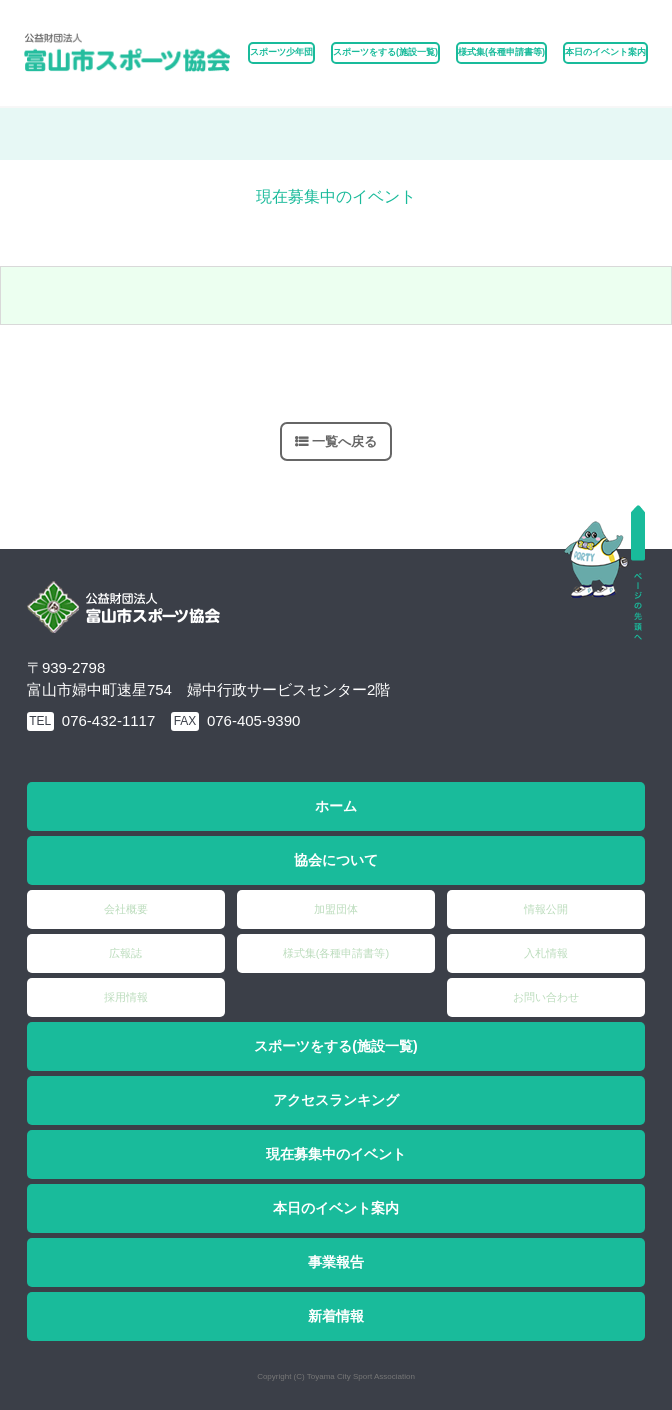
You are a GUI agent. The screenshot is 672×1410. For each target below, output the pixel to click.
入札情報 (546, 953)
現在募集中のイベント (336, 1154)
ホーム (336, 806)
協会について (336, 860)
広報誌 (125, 953)
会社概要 (126, 909)
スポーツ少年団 (281, 52)
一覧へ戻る (344, 441)
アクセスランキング (336, 1100)
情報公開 (546, 909)
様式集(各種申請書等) (501, 52)
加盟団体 (336, 909)
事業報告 (336, 1262)
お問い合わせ (546, 997)
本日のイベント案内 (605, 52)
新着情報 (336, 1316)
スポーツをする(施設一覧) (335, 1046)
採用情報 (126, 997)
